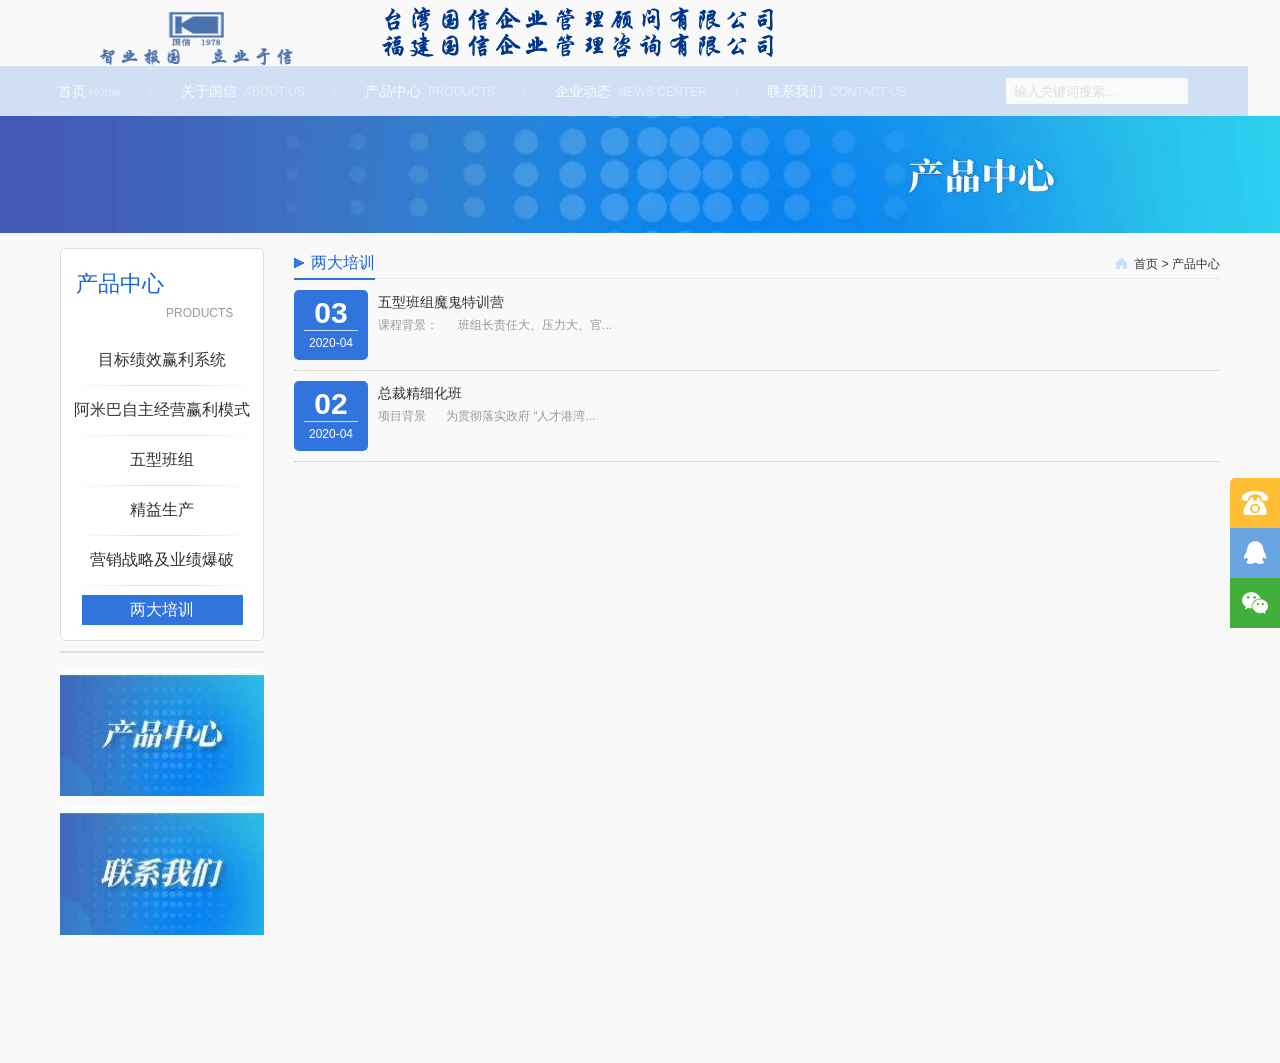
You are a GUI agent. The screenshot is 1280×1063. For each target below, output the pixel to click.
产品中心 (427, 91)
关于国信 (240, 91)
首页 (86, 91)
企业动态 (628, 91)
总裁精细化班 (420, 393)
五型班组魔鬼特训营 (441, 302)
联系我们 (834, 91)
